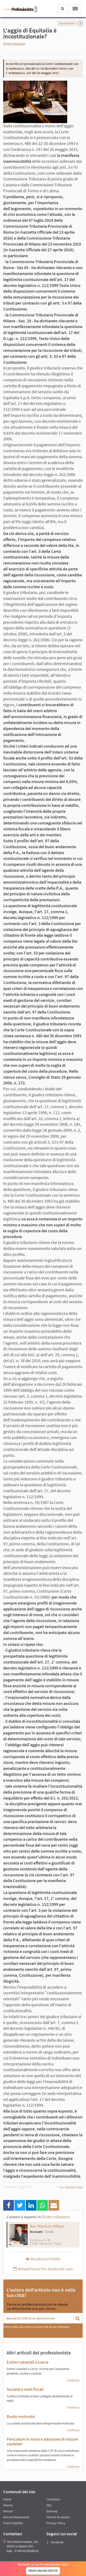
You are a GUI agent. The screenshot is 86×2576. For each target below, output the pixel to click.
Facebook (54, 2542)
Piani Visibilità (13, 2523)
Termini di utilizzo (58, 2517)
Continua (73, 2380)
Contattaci (53, 2499)
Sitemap (51, 2511)
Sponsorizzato (67, 23)
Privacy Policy (55, 2523)
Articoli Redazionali (16, 2517)
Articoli (8, 2511)
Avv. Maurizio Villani (71, 2187)
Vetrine (8, 2505)
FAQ (48, 2505)
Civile (49, 2231)
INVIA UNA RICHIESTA (43, 2571)
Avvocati (36, 2231)
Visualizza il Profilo (43, 2258)
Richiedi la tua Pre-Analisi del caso (43, 2268)
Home (7, 2499)
